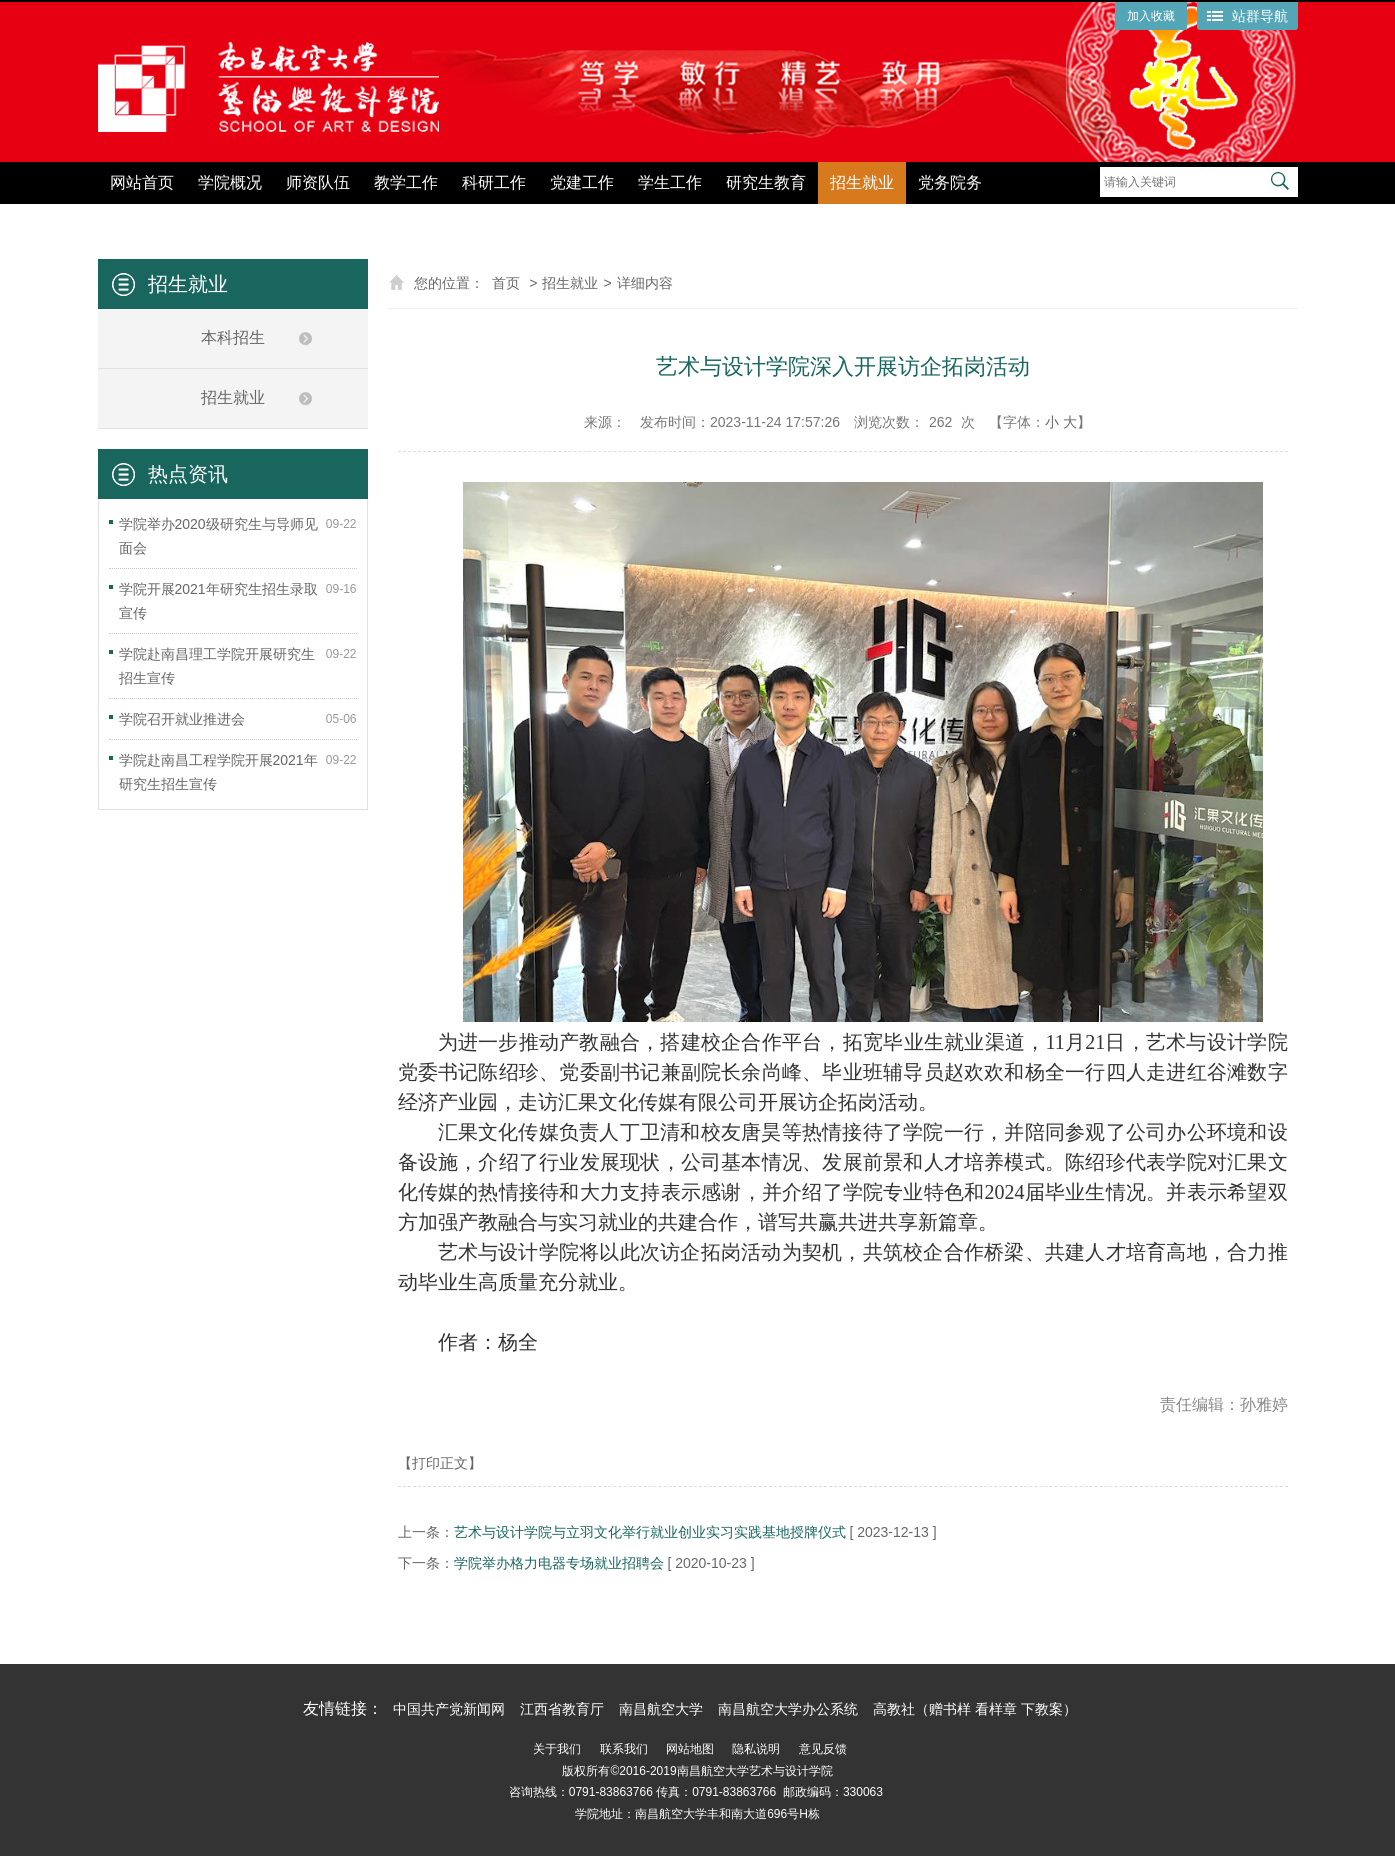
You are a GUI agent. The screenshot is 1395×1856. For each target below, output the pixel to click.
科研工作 (494, 182)
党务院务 (950, 182)
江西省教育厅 (562, 1709)
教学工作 (406, 182)
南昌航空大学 (661, 1709)
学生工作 (670, 182)
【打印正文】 (440, 1463)
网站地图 (690, 1749)
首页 (506, 283)
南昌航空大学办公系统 (788, 1709)
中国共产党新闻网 (449, 1709)
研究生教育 (766, 182)
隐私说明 (756, 1749)
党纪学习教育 (1054, 217)
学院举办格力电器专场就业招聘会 (559, 1563)
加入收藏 (1151, 16)
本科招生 (233, 337)
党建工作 (582, 182)
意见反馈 (823, 1749)
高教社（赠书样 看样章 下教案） (975, 1709)
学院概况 (230, 182)
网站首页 (142, 182)
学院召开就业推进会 (182, 719)
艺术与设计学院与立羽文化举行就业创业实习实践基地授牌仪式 (650, 1532)
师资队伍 (318, 182)
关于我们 (557, 1749)
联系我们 (624, 1749)
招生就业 (862, 182)
